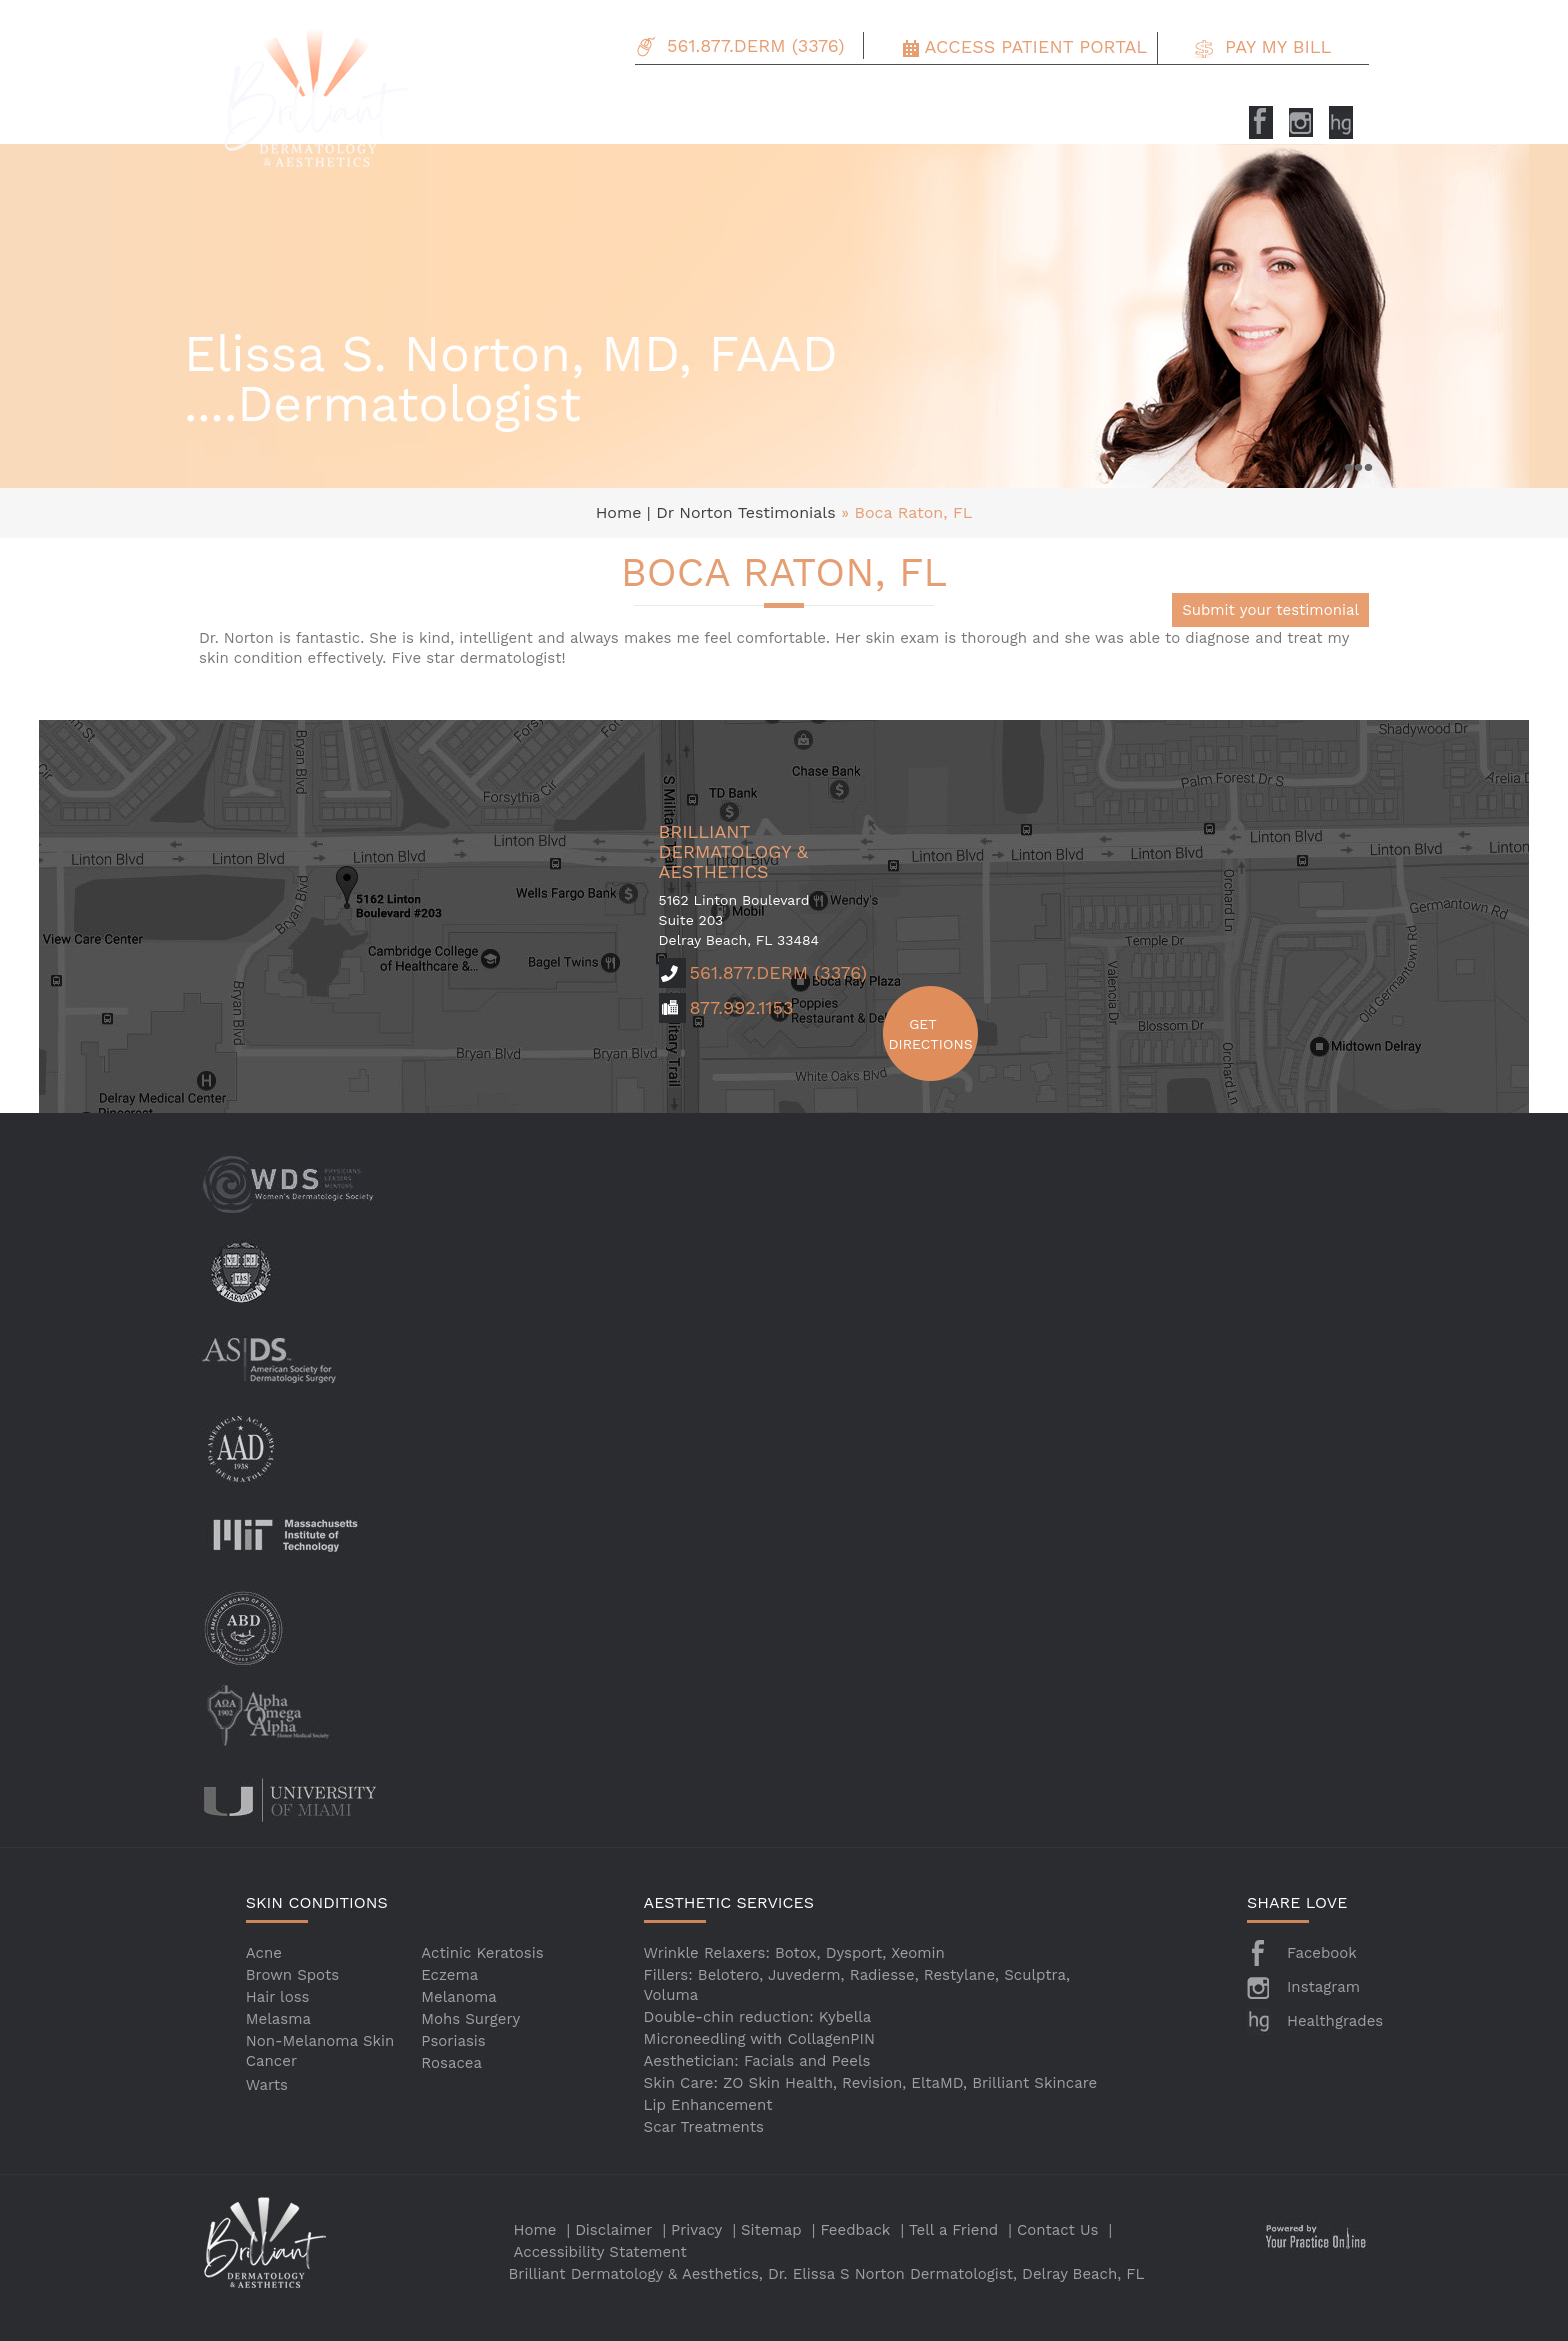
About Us (591, 94)
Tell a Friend (953, 2230)
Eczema (449, 1975)
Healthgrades (1335, 2021)
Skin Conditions (698, 94)
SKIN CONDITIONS (317, 1902)
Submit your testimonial (1270, 610)
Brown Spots (292, 1975)
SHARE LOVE (1297, 1902)
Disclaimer (613, 2230)
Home (621, 512)
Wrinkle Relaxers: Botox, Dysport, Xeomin (794, 1953)
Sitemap (771, 2230)
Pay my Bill (1278, 46)
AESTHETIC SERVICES (729, 1902)
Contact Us (1257, 94)
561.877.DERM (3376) (755, 45)
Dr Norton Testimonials (746, 512)
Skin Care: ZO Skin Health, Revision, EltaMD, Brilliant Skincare (871, 2083)
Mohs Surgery (470, 2019)
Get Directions (923, 1034)
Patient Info (1046, 94)
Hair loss (278, 1997)
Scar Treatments (704, 2127)
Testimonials (1153, 94)
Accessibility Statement (600, 2252)
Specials (955, 94)
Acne (264, 1953)
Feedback (856, 2230)
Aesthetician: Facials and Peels (757, 2061)
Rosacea (451, 2063)
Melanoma (459, 1997)
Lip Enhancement (708, 2105)
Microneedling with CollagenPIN (759, 2039)
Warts (267, 2085)
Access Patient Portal (1035, 46)
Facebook (1322, 1953)
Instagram (1323, 1987)
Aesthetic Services (839, 94)
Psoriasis (453, 2041)
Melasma (278, 2019)
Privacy (696, 2230)
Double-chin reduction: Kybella (758, 2017)
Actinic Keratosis (482, 1953)
